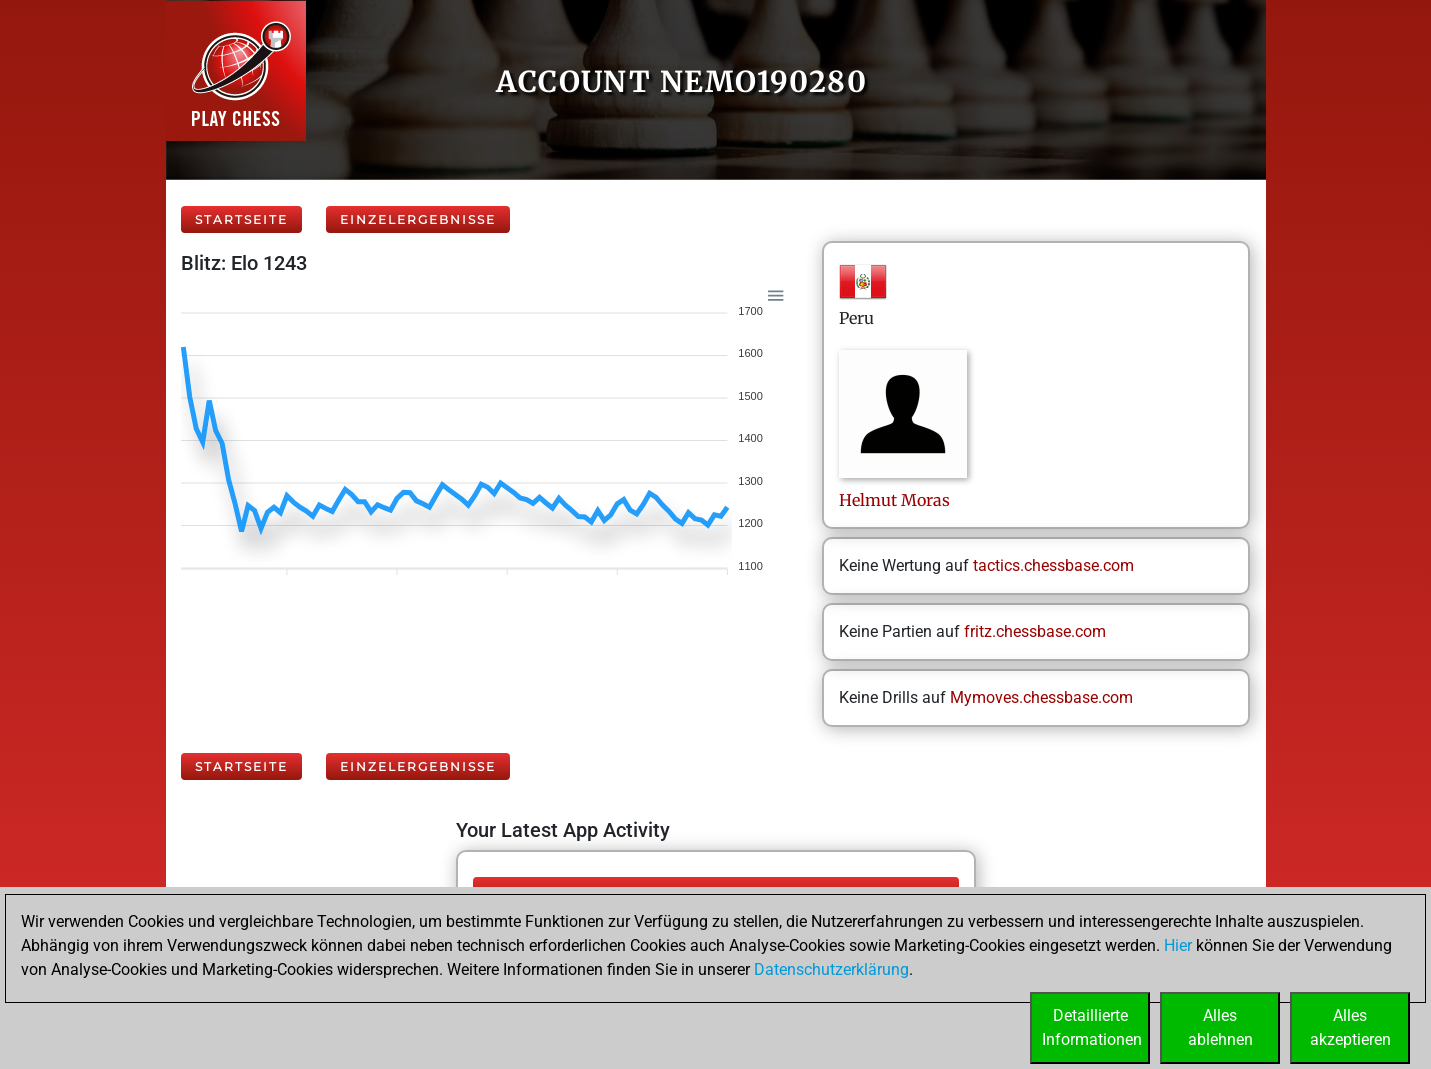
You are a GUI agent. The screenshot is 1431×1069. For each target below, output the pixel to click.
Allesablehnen (1220, 1027)
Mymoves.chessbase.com (1041, 697)
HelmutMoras (894, 500)
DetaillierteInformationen (1092, 1027)
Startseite (241, 219)
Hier (1178, 945)
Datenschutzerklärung (831, 969)
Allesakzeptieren (1350, 1027)
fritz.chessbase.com (1035, 631)
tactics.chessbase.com (1053, 565)
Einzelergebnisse (418, 219)
